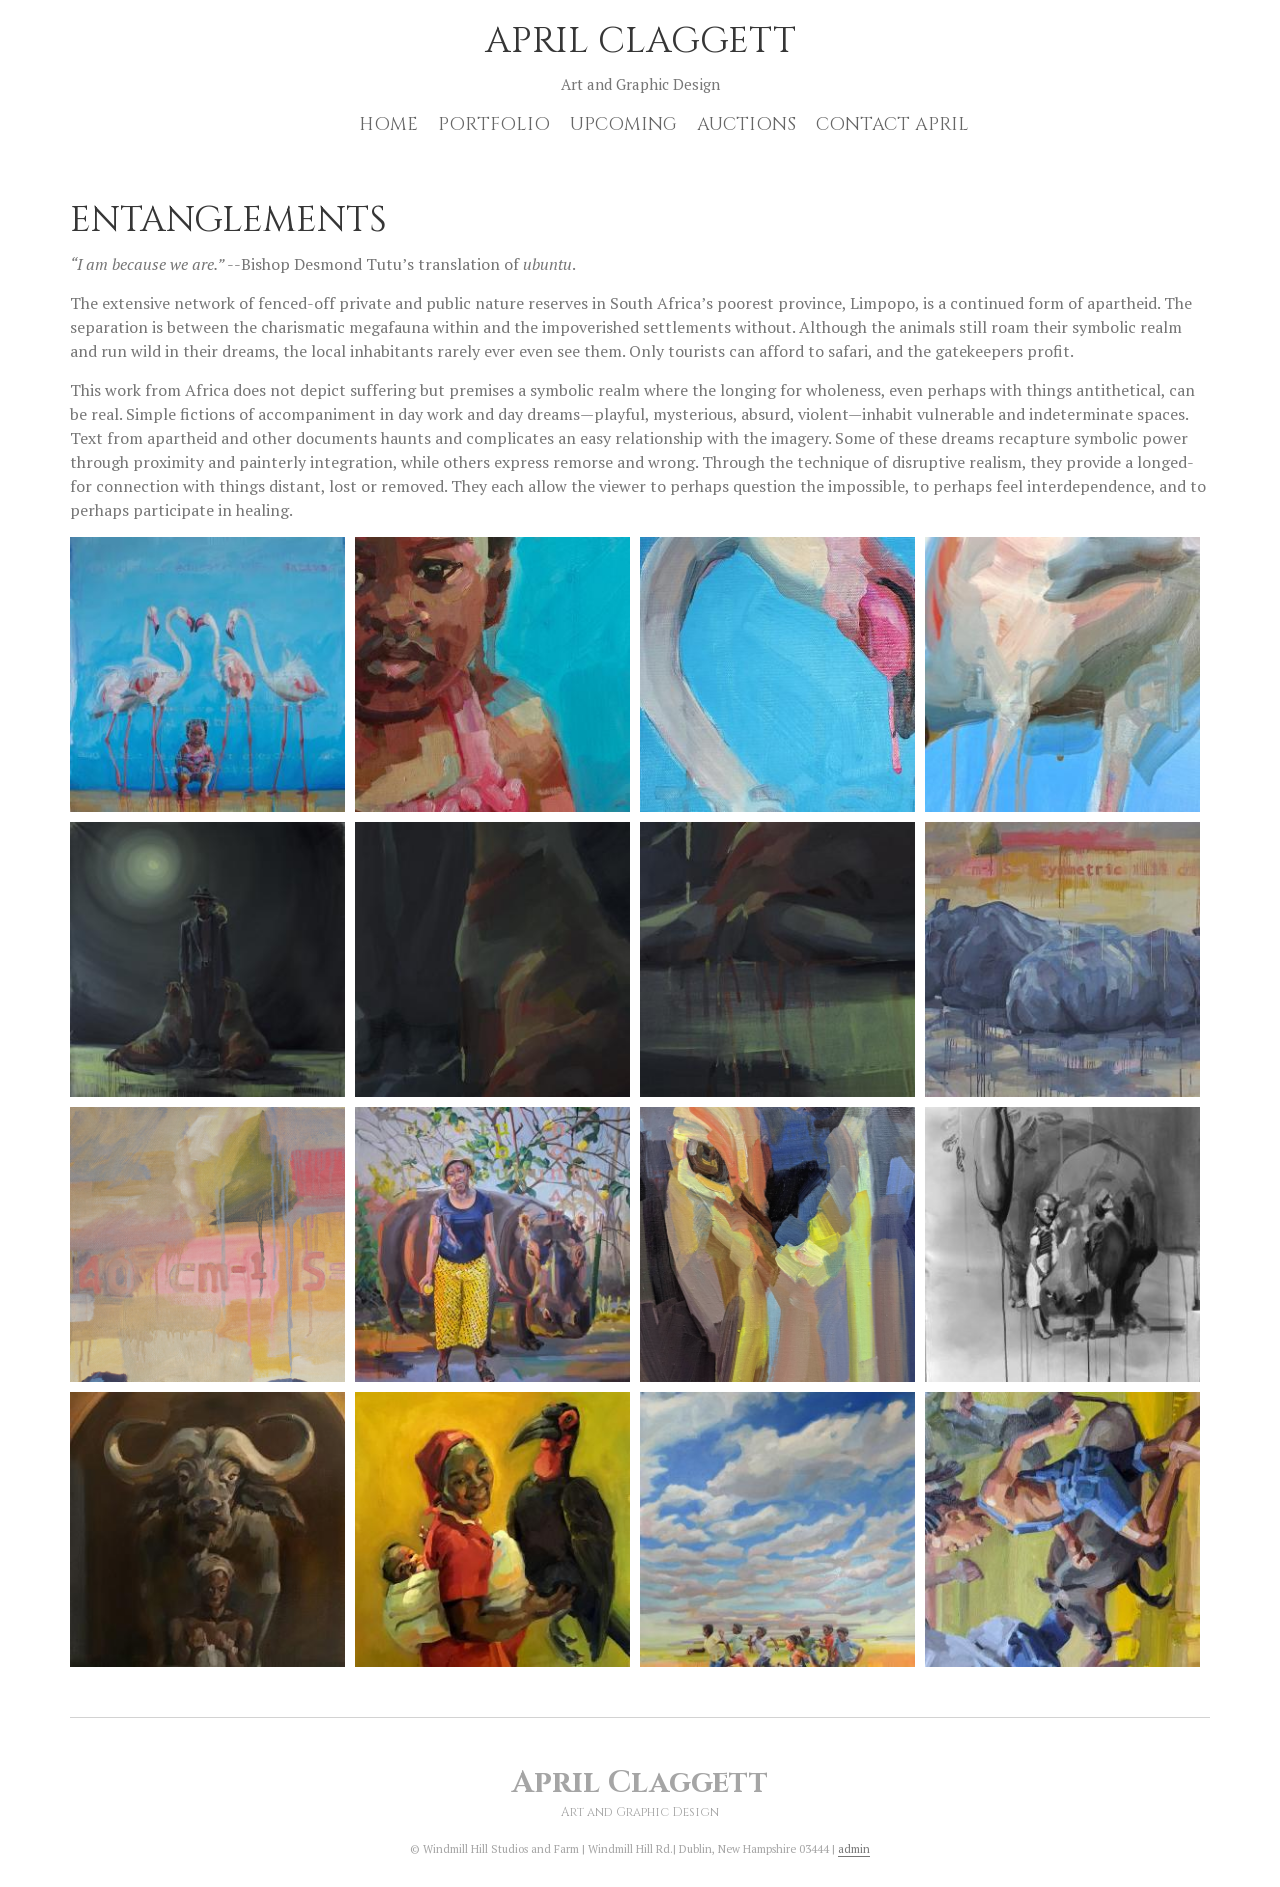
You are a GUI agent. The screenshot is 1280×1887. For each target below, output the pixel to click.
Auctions (746, 124)
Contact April (892, 124)
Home (388, 124)
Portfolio (494, 124)
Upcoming (623, 124)
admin (854, 1849)
